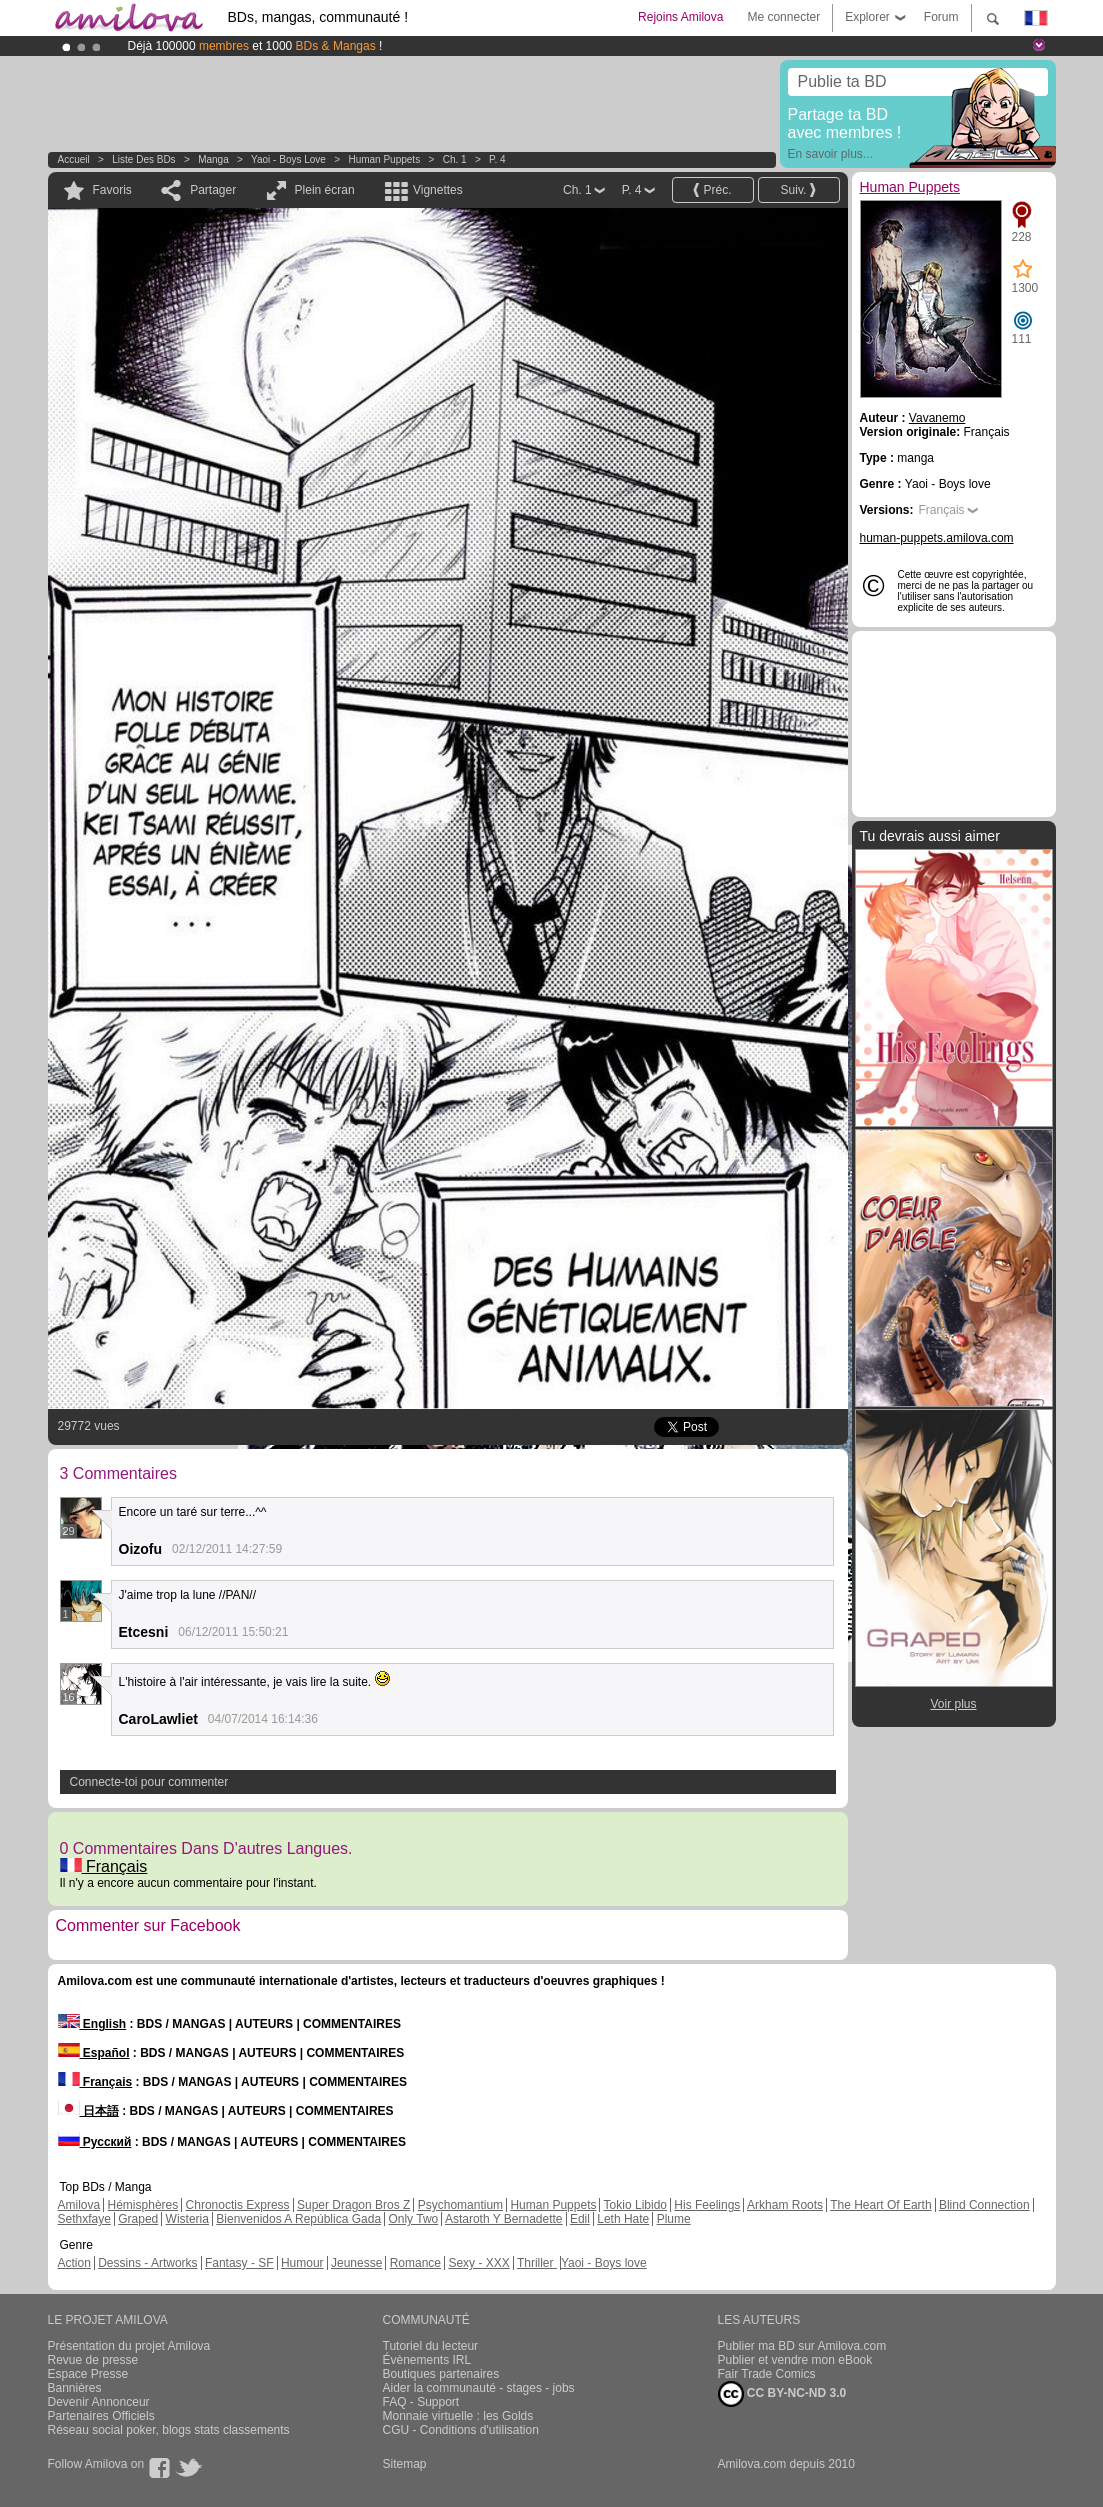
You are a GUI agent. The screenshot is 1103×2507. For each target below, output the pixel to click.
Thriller (537, 2263)
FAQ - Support (421, 2402)
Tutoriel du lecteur (431, 2346)
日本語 (88, 2111)
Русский (95, 2142)
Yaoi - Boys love (288, 159)
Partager (213, 190)
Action (74, 2263)
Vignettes (438, 190)
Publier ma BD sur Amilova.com (802, 2346)
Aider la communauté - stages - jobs (479, 2388)
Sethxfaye (84, 2219)
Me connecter (783, 17)
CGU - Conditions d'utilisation (461, 2430)
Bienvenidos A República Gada (298, 2219)
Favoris (112, 190)
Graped (138, 2219)
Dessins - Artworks (147, 2263)
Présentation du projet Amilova (129, 2346)
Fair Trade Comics (767, 2374)
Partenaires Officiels (101, 2416)
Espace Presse (88, 2374)
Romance (415, 2263)
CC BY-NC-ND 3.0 (782, 2394)
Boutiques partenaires (441, 2374)
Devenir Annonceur (99, 2402)
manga (213, 159)
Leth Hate (623, 2219)
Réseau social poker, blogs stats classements (169, 2430)
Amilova (79, 2205)
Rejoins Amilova (680, 17)
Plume (674, 2219)
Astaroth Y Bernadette (504, 2219)
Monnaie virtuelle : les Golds (458, 2416)
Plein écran (325, 190)
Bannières (75, 2388)
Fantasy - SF (239, 2263)
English (92, 2024)
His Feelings (707, 2205)
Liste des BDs (143, 159)
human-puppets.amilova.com (937, 538)
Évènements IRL (427, 2360)
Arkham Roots (785, 2205)
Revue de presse (93, 2360)
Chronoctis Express (238, 2205)
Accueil (74, 159)
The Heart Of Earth (880, 2205)
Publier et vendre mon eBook (795, 2360)
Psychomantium (460, 2205)
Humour (302, 2263)
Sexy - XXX (478, 2263)
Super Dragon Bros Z (353, 2205)
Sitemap (405, 2464)
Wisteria (187, 2219)
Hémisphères (143, 2205)
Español (94, 2053)
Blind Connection (984, 2205)
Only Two (413, 2219)
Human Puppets (384, 159)
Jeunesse (356, 2263)
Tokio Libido (635, 2205)
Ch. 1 (455, 159)
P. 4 (497, 159)
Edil (580, 2219)
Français (104, 1866)
